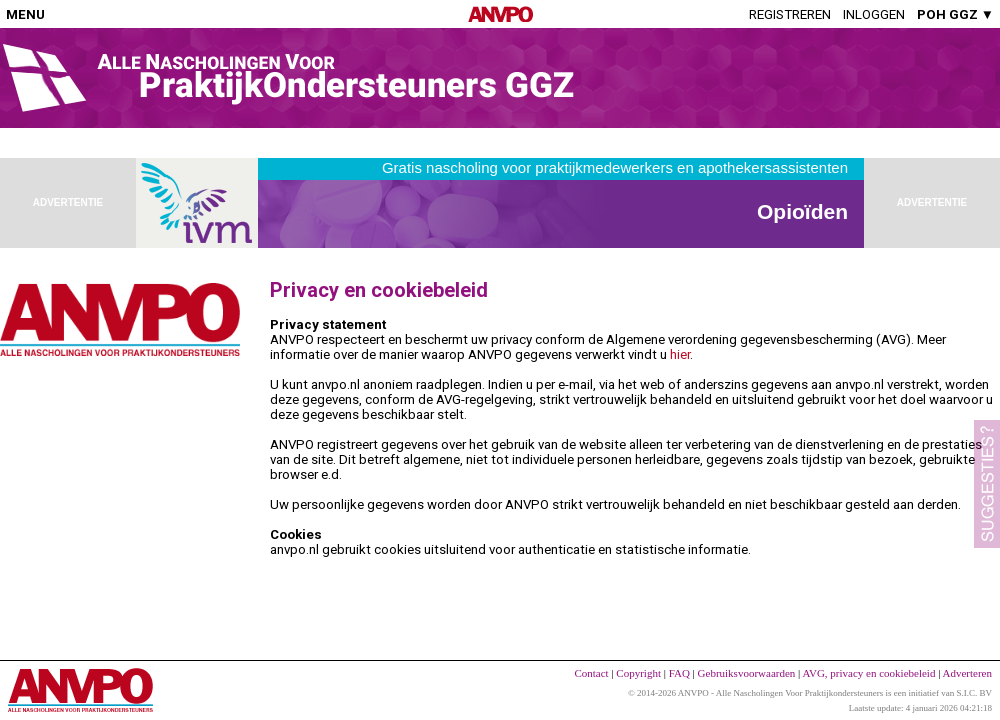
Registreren (790, 14)
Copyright (638, 673)
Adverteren (967, 673)
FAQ (679, 673)
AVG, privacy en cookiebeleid (868, 673)
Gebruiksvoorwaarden (747, 673)
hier (680, 354)
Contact (591, 673)
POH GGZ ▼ (955, 14)
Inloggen (874, 14)
